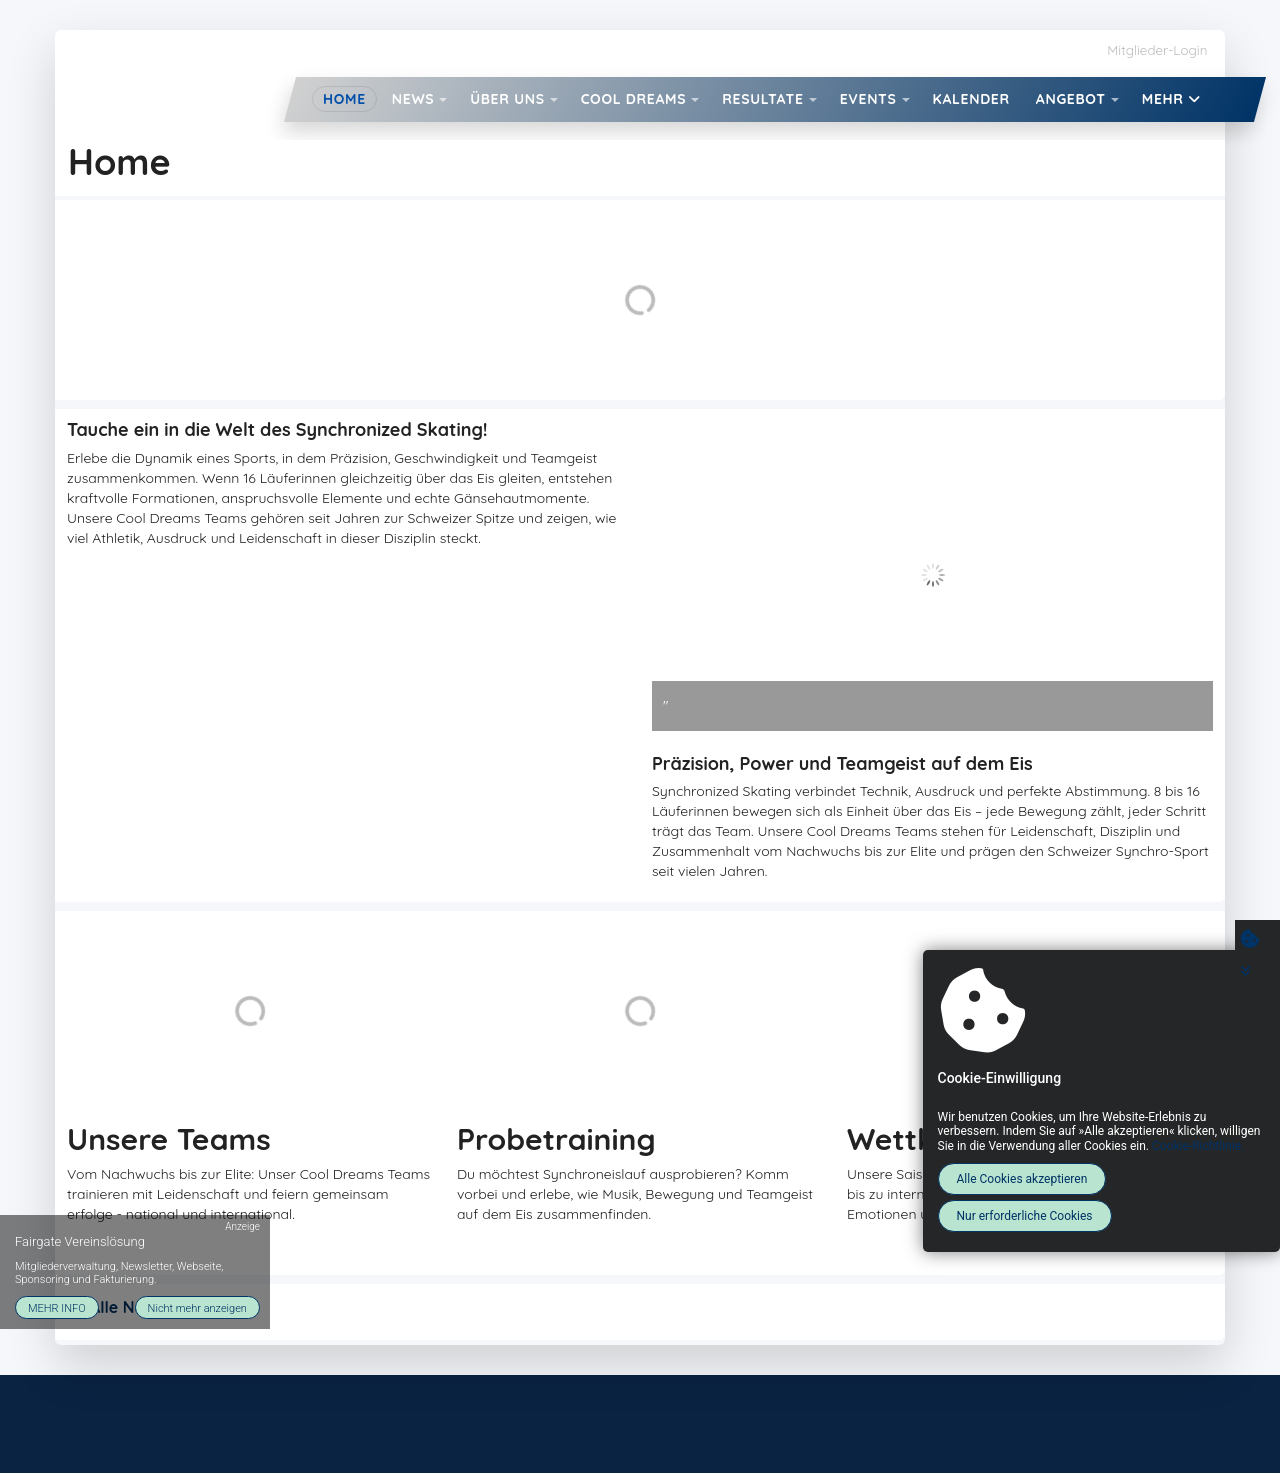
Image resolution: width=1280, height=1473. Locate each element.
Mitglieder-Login (1157, 50)
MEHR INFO (57, 1305)
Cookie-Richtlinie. (1195, 1146)
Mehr (1171, 99)
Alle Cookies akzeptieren (1019, 1179)
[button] (443, 100)
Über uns (507, 99)
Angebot (1071, 99)
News (413, 99)
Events (868, 99)
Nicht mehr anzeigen (197, 1305)
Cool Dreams (634, 99)
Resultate (762, 99)
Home (344, 99)
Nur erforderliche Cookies (1022, 1216)
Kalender (971, 99)
